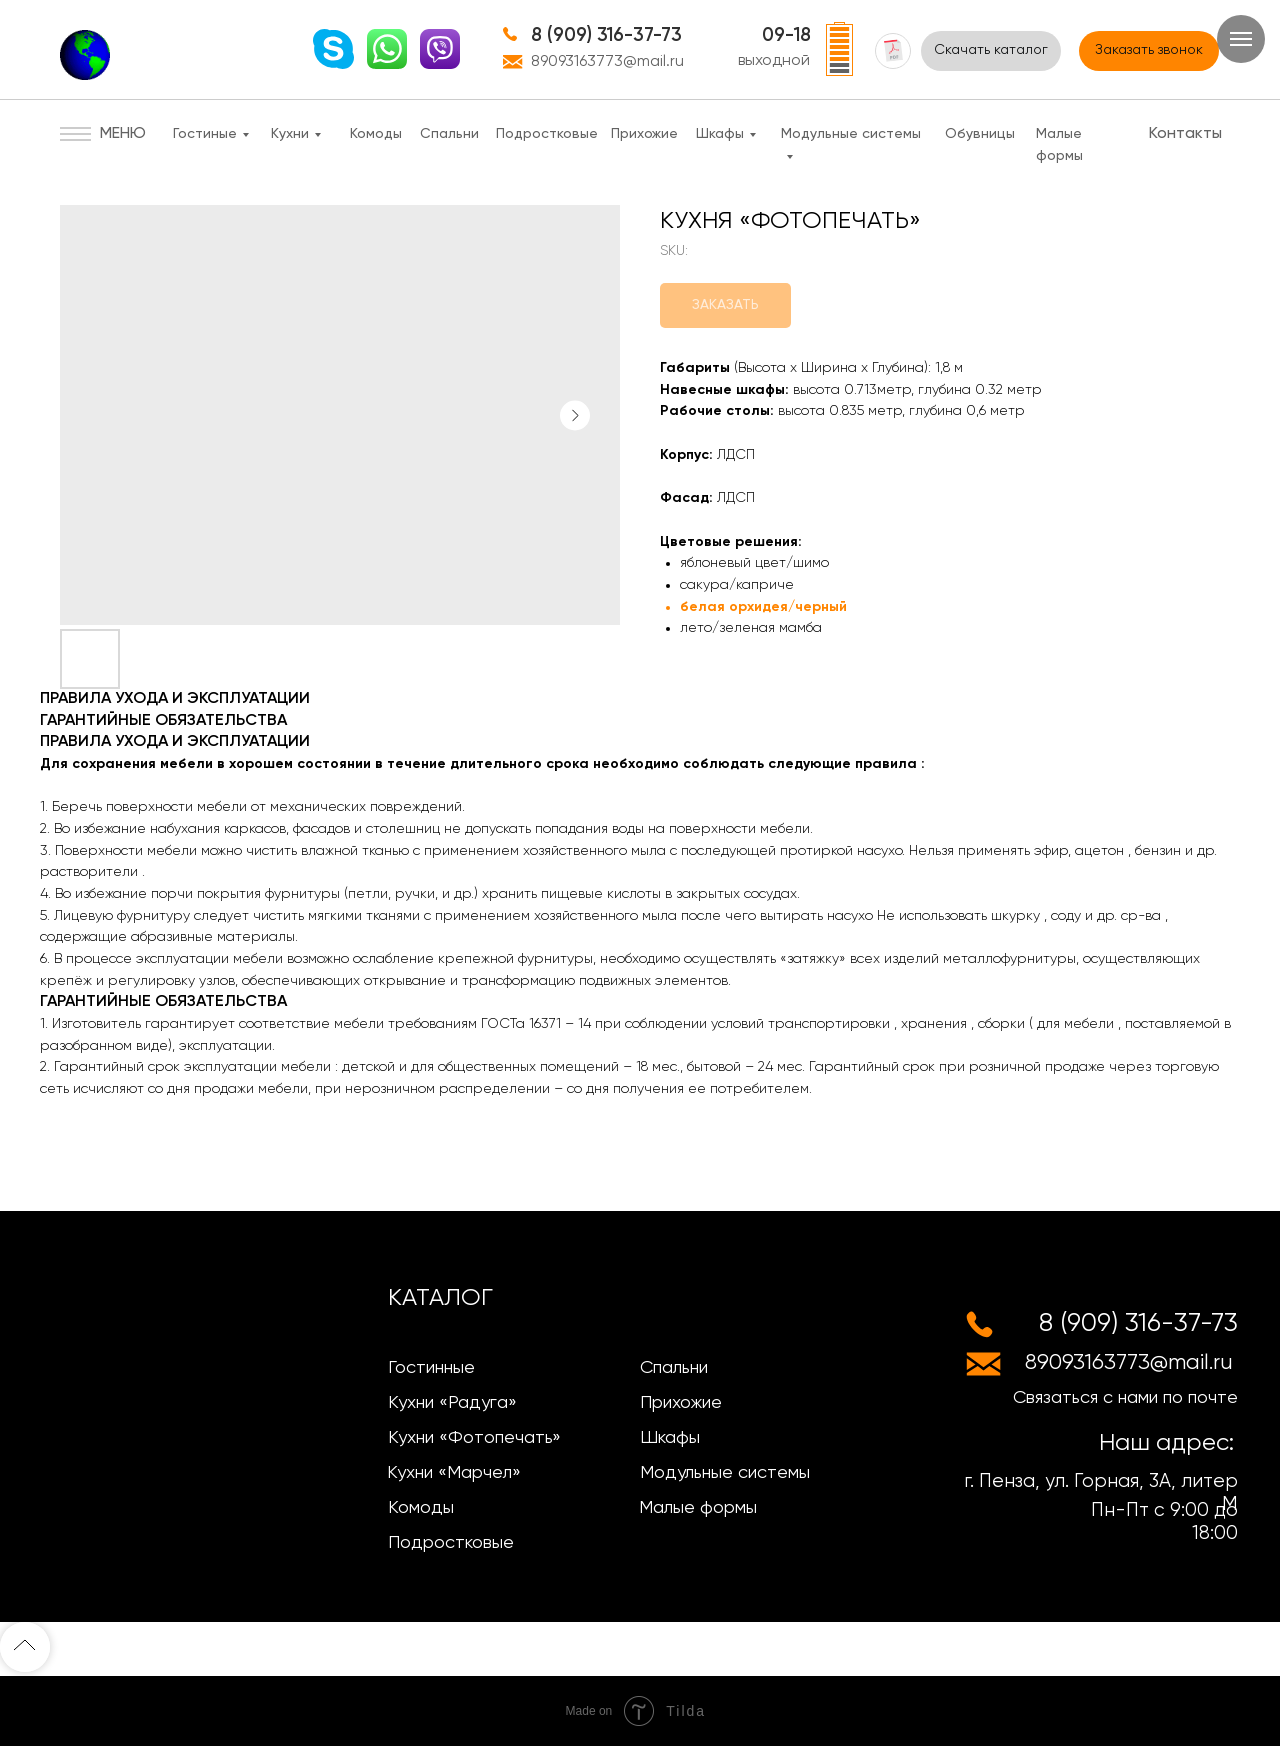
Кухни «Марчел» (454, 1473)
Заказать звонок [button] (1149, 50)
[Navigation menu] (1241, 39)
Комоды (376, 134)
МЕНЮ (123, 134)
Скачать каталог (991, 50)
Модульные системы (725, 1473)
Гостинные (431, 1368)
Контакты (1185, 134)
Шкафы (720, 134)
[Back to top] (25, 1647)
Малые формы (698, 1508)
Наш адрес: (1166, 1443)
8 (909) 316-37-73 (606, 35)
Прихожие (644, 134)
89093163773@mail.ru (607, 62)
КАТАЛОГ (440, 1298)
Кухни (290, 134)
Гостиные (205, 134)
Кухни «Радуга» (452, 1403)
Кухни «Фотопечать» (474, 1438)
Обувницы (980, 134)
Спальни (449, 134)
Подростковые (547, 134)
